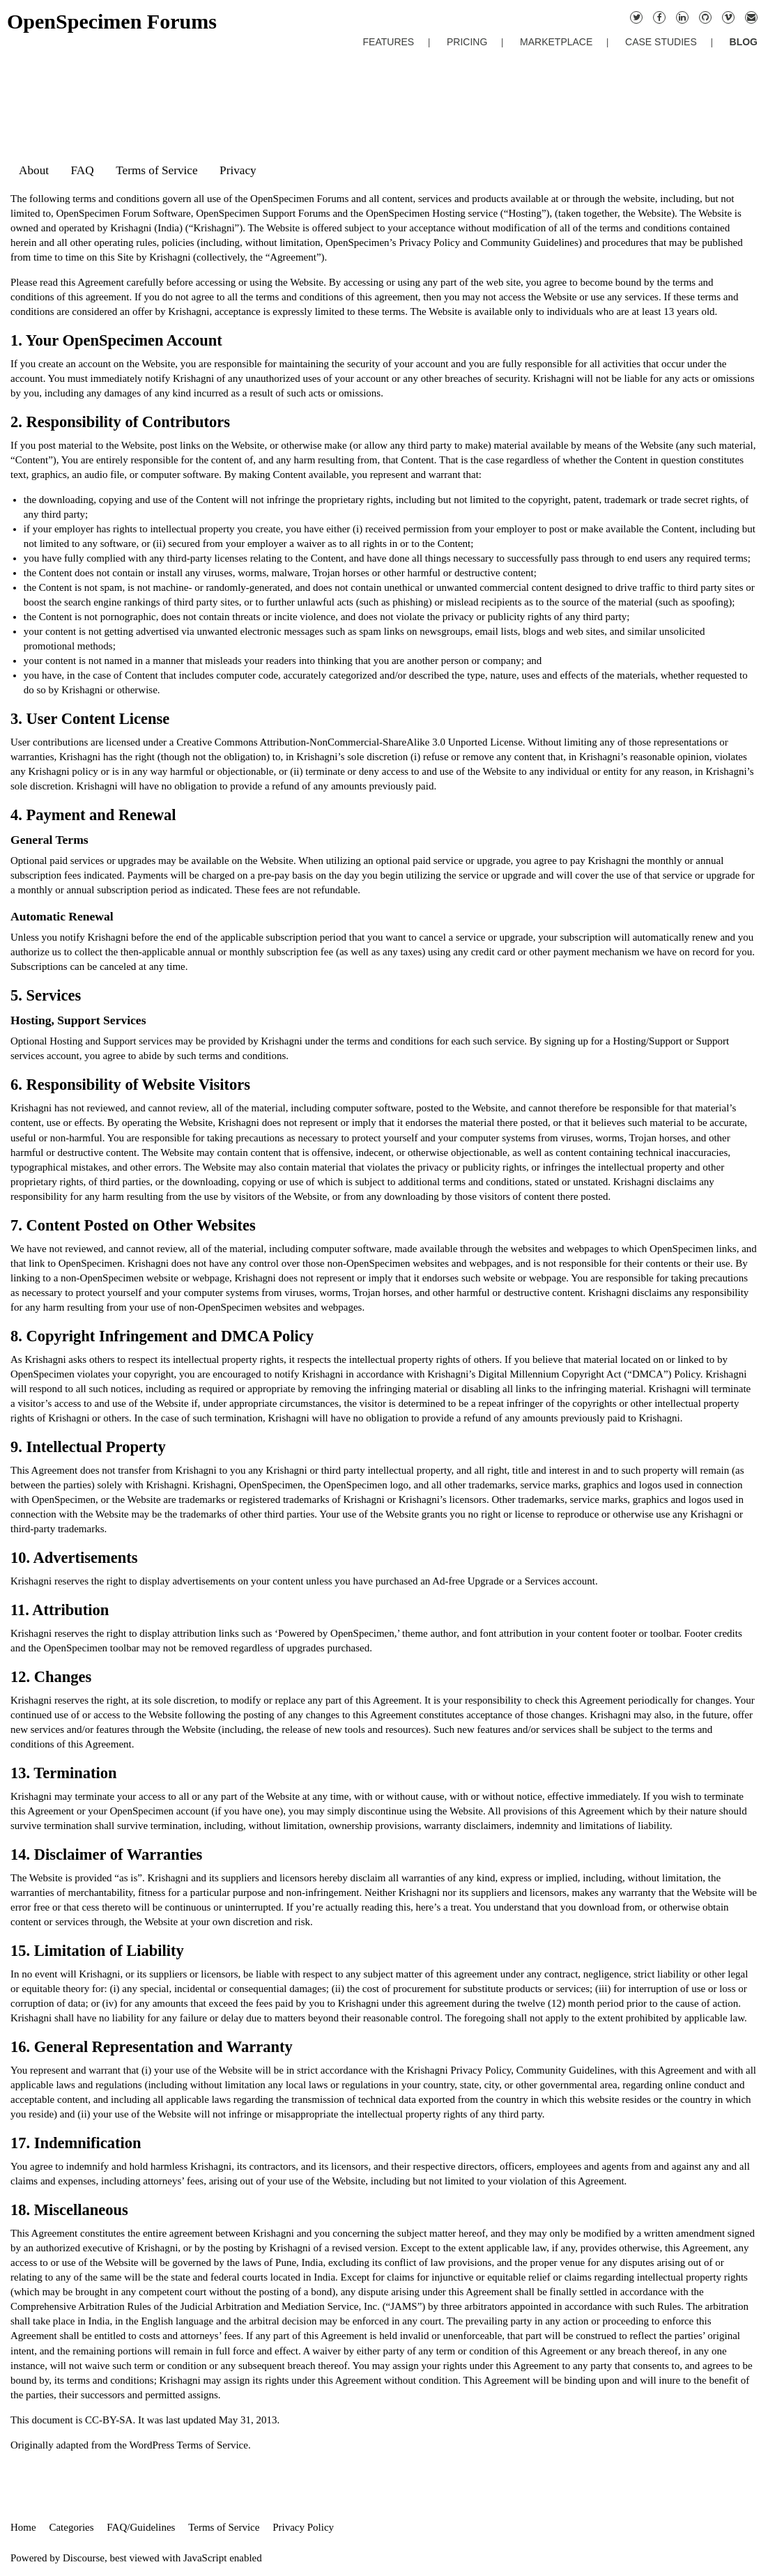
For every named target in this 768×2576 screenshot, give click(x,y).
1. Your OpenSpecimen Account (116, 340)
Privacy (238, 170)
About (34, 170)
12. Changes (50, 1677)
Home (23, 2527)
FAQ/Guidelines (141, 2527)
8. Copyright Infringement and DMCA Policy (162, 1336)
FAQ (82, 170)
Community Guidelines (529, 242)
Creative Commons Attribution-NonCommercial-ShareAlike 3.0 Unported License (349, 742)
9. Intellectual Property (88, 1447)
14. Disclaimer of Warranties (106, 1854)
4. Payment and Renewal (93, 815)
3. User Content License (89, 718)
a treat (456, 1907)
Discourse (84, 2557)
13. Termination (63, 1773)
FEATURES (389, 41)
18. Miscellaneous (69, 2210)
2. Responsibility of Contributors (120, 422)
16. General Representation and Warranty (151, 2047)
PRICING (467, 41)
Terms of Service (156, 170)
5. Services (45, 995)
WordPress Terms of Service (189, 2445)
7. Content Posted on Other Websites (133, 1225)
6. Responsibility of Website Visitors (130, 1084)
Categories (71, 2527)
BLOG (744, 41)
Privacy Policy (429, 242)
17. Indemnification (75, 2143)
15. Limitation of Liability (97, 1950)
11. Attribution (59, 1610)
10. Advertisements (73, 1557)
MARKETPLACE (556, 41)
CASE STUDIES (661, 41)
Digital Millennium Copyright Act (549, 1374)
